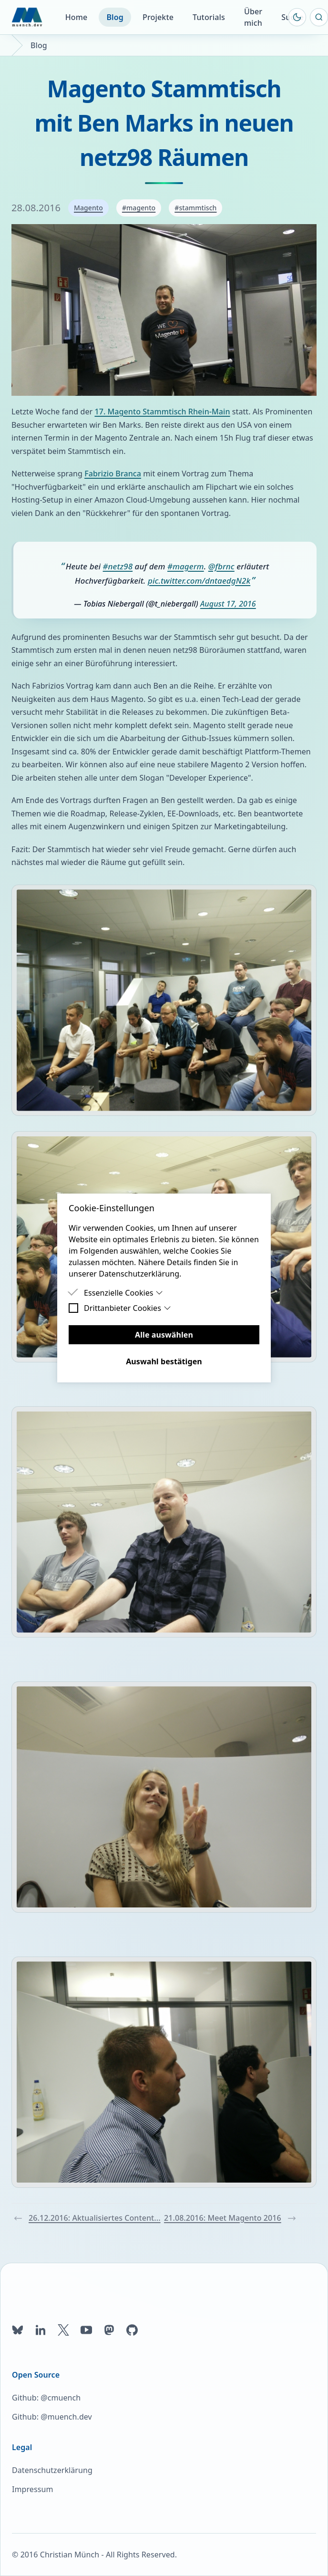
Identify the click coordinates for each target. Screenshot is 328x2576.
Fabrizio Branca (112, 473)
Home (76, 17)
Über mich (253, 17)
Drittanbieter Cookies (127, 1308)
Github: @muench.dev (52, 2416)
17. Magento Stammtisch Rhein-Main (162, 411)
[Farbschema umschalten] (297, 17)
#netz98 (118, 566)
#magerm (185, 566)
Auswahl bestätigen (164, 1361)
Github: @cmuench (46, 2397)
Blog (114, 17)
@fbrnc (221, 566)
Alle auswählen (164, 1334)
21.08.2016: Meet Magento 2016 (230, 2218)
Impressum (32, 2489)
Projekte (158, 17)
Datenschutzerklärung (52, 2470)
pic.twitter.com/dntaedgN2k (199, 580)
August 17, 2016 (228, 603)
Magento (88, 207)
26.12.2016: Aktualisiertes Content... (87, 2218)
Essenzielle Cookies (123, 1293)
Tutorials (209, 17)
